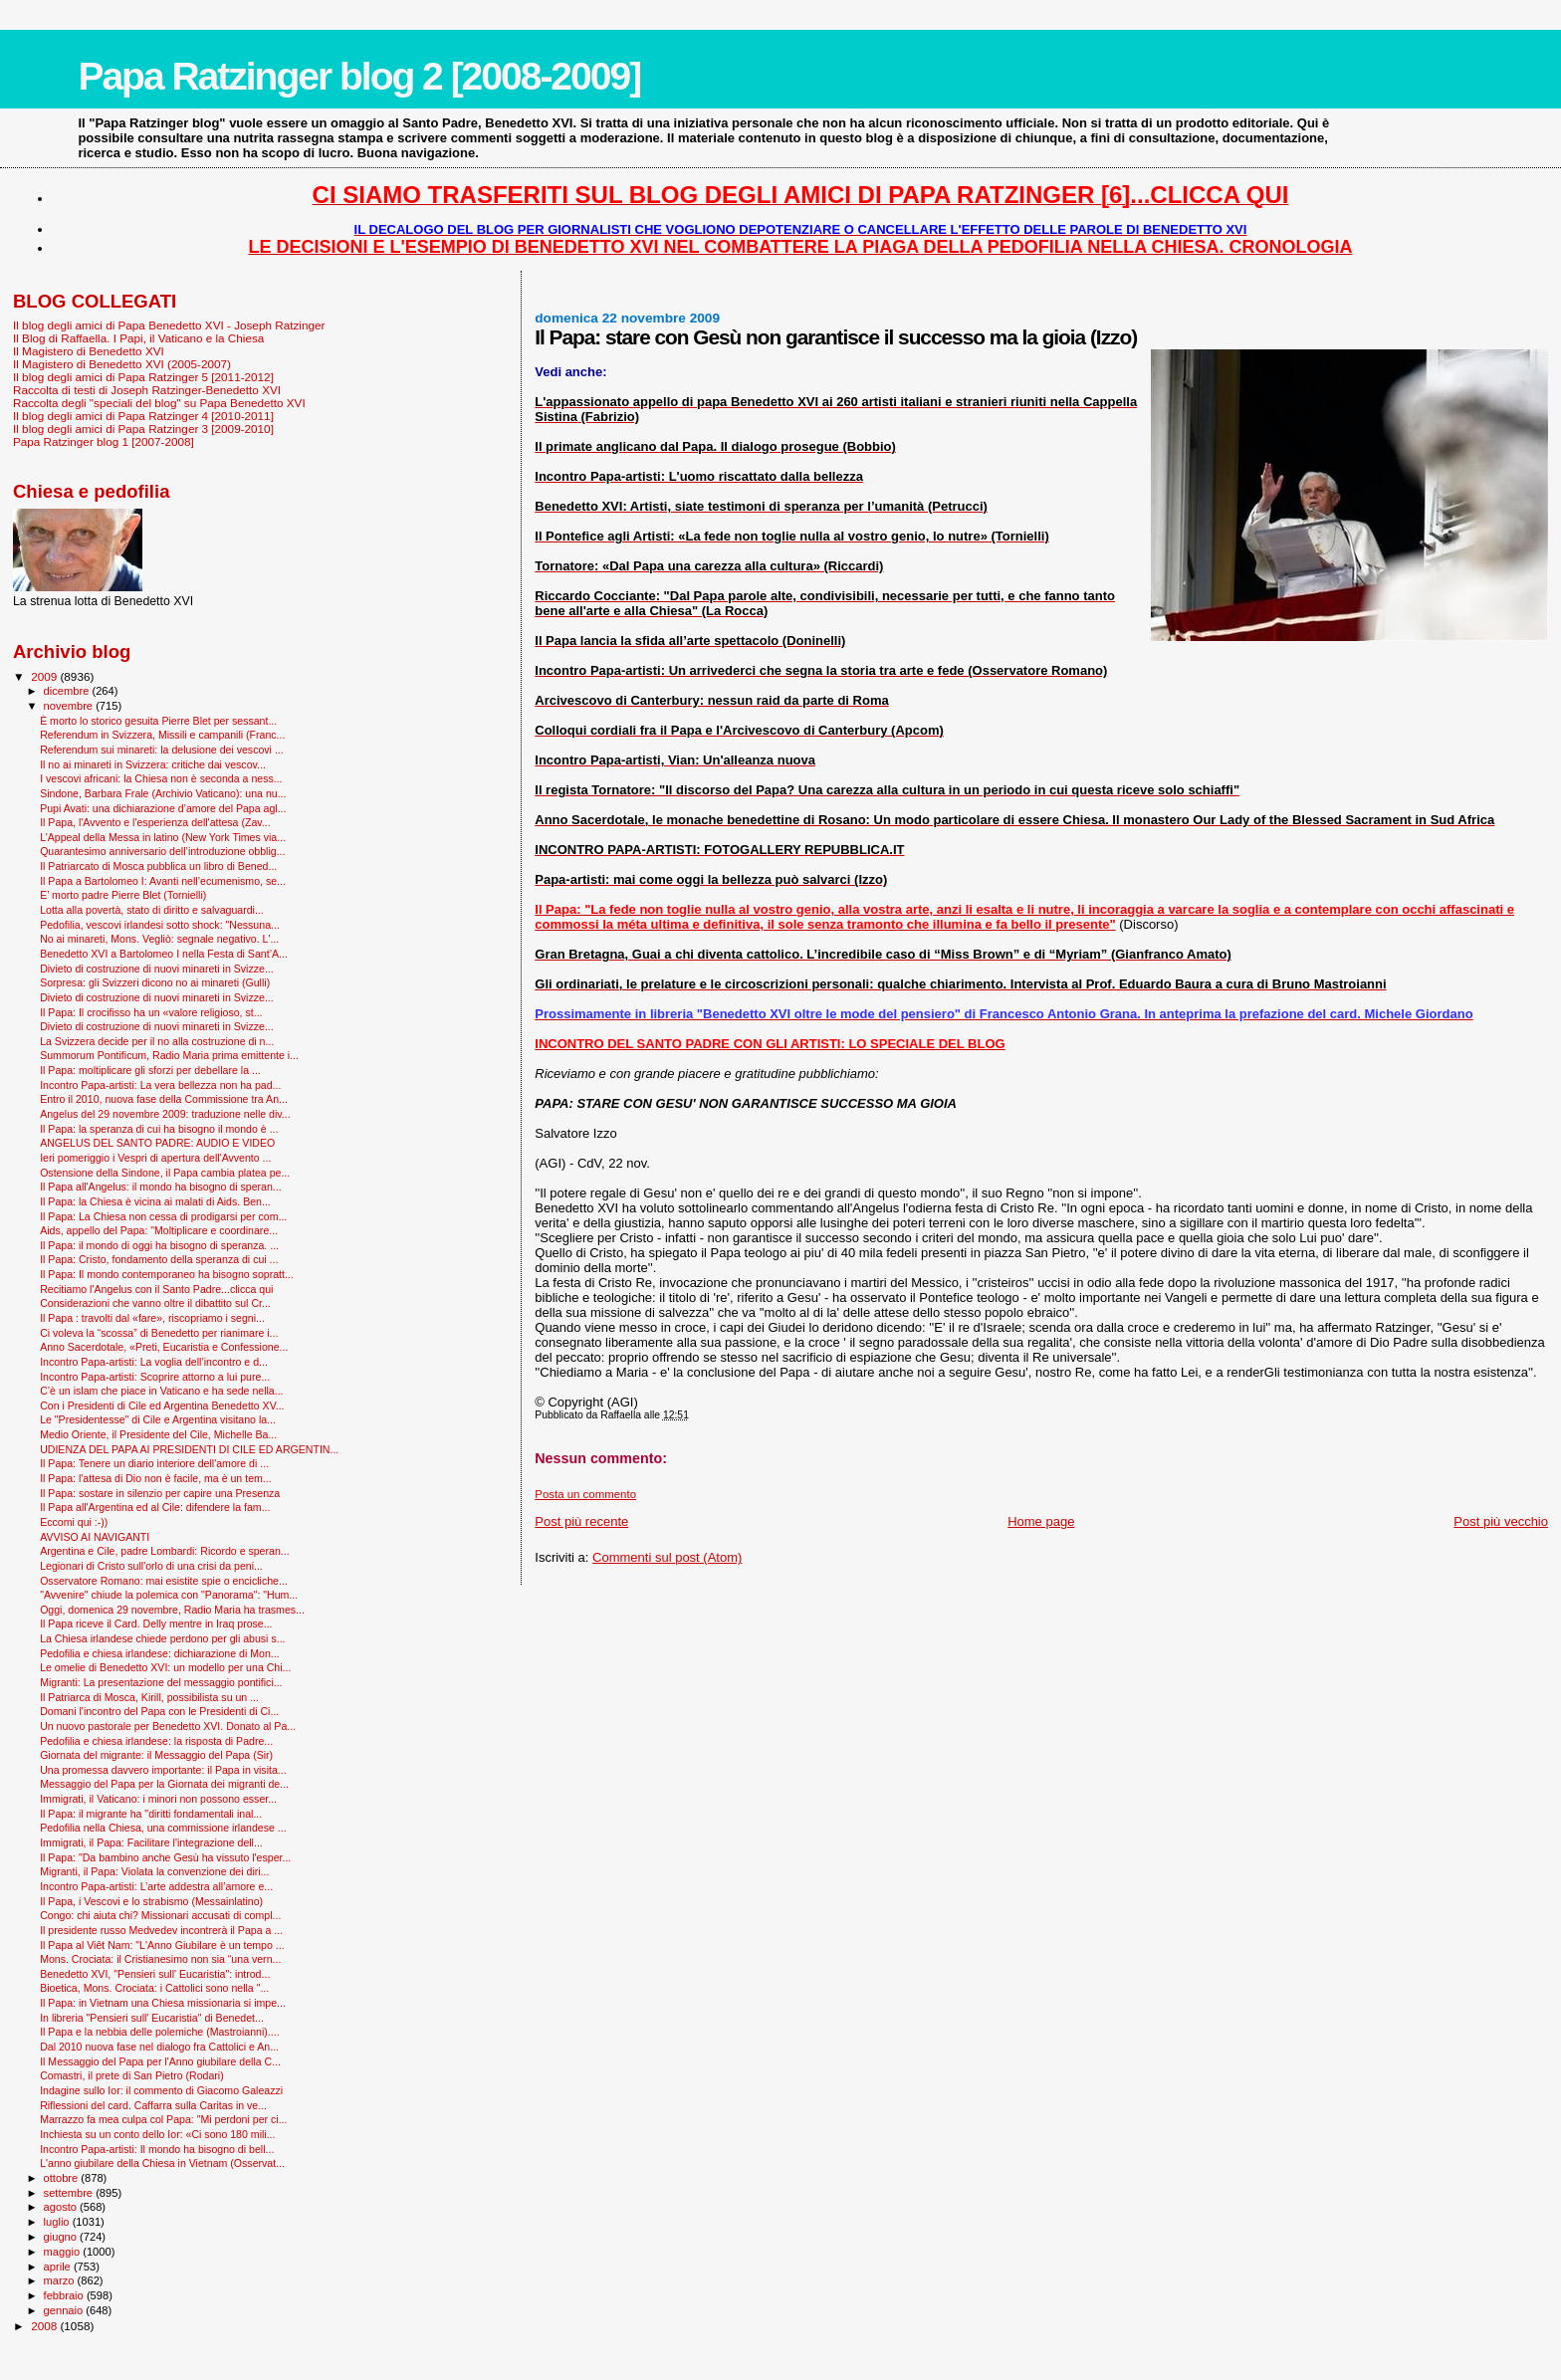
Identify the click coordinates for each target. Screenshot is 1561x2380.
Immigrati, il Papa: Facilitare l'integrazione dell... (151, 1842)
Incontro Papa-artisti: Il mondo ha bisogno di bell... (157, 2149)
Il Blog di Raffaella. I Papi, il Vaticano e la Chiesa (138, 337)
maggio (64, 2252)
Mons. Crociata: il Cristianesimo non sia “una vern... (160, 1959)
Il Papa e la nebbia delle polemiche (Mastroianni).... (160, 2032)
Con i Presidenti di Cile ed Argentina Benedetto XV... (162, 1405)
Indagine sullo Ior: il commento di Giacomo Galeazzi (161, 2090)
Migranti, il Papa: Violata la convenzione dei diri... (154, 1871)
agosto (62, 2207)
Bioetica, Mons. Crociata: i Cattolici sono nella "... (154, 1988)
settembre (70, 2193)
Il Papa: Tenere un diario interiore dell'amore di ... (154, 1463)
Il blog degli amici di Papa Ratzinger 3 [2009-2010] (143, 428)
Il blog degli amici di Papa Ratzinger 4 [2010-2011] (143, 415)
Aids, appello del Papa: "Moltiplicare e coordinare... (159, 1230)
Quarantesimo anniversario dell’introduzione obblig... (162, 851)
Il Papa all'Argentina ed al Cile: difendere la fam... (155, 1507)
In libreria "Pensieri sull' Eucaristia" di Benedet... (152, 2018)
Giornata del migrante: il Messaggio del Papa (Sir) (156, 1755)
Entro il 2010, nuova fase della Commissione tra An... (164, 1099)
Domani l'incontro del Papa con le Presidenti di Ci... (159, 1711)
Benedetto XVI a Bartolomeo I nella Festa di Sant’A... (164, 954)
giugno (62, 2237)
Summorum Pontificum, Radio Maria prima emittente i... (169, 1055)
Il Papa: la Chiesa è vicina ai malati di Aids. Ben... (155, 1201)
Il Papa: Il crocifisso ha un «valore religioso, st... (151, 1012)
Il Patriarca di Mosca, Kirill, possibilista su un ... (149, 1697)
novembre (70, 706)
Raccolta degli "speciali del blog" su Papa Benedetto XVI (159, 402)
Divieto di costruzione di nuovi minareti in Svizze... (157, 968)
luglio (58, 2222)
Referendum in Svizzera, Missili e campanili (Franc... (162, 735)
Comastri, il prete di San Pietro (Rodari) (132, 2075)
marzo (61, 2280)
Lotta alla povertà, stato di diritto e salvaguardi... (152, 910)
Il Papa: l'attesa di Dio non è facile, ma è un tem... (156, 1478)
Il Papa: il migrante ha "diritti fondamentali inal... (151, 1814)
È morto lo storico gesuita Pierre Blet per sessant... (158, 721)
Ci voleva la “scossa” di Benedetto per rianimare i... (159, 1333)
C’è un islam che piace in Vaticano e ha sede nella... (161, 1391)
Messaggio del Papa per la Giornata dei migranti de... (164, 1784)
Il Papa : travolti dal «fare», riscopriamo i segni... (152, 1318)
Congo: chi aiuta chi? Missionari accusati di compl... (160, 1915)
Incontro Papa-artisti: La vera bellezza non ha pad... (160, 1085)
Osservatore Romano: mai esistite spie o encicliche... (164, 1581)
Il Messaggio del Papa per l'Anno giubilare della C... (160, 2061)
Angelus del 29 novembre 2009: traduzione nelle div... (165, 1114)
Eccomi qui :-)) (74, 1522)
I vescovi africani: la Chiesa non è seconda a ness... (161, 778)
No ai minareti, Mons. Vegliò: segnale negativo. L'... (159, 939)
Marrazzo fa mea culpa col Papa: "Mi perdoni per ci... (163, 2119)
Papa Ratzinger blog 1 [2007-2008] (103, 441)
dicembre (68, 691)
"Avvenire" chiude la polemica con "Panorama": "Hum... (169, 1595)
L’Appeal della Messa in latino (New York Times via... (163, 837)
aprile (59, 2266)
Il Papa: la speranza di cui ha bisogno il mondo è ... (159, 1129)
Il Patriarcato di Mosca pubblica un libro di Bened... (158, 866)
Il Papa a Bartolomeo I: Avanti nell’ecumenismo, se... (163, 881)
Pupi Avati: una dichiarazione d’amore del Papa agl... (163, 808)
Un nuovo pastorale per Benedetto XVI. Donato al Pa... (168, 1726)
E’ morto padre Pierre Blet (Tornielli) (123, 895)
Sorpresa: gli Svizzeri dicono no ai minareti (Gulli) (155, 982)
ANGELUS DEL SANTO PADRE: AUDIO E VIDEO (157, 1143)
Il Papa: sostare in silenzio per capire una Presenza (160, 1493)
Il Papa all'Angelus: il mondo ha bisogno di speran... (161, 1186)
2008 (45, 2325)
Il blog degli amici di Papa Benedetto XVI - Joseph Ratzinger (169, 325)
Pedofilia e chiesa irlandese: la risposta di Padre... (156, 1741)
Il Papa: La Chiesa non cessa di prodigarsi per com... (163, 1216)
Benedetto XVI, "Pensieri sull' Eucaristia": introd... (155, 1974)
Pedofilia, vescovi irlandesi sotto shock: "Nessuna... (160, 925)
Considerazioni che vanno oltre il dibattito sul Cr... (155, 1303)
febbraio (65, 2295)
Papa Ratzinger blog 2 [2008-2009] (359, 76)
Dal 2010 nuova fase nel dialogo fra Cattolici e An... (159, 2047)
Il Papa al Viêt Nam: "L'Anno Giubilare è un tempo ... (162, 1945)
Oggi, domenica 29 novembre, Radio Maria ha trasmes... (172, 1610)
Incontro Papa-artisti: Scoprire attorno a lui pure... (155, 1377)
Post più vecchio (1500, 1521)
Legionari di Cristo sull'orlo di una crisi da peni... (151, 1566)
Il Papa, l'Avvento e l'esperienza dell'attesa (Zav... (155, 822)
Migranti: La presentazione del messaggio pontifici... (161, 1682)
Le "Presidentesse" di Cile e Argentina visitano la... (158, 1419)
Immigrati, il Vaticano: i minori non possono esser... (158, 1799)
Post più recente (581, 1521)
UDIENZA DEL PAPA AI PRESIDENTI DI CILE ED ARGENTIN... (189, 1449)
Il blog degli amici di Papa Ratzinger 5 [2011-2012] (143, 376)
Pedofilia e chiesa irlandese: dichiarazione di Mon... (160, 1653)
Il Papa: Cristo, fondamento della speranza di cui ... (159, 1259)
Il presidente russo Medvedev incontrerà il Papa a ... (161, 1930)
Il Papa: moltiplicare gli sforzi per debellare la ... (150, 1070)
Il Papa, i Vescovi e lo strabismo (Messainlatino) (151, 1901)
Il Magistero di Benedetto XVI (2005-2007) (122, 363)
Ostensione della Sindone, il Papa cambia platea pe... (165, 1173)
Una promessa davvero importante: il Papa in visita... (163, 1770)
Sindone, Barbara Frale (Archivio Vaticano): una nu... (163, 793)
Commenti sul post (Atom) (667, 1557)
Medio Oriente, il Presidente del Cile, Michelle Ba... (158, 1434)
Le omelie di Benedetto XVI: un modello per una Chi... (165, 1667)
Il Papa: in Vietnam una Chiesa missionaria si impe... (163, 2003)
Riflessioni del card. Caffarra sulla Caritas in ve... (153, 2105)
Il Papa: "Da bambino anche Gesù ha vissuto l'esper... (165, 1857)
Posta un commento (585, 1494)
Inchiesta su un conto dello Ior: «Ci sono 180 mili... (157, 2134)
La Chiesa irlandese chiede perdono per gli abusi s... (162, 1638)
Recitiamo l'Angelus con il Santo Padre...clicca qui (156, 1289)
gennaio (65, 2310)
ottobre (63, 2178)
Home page (1040, 1521)
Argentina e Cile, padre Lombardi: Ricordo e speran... (165, 1551)
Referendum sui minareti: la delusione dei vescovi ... (162, 750)
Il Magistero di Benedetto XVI (88, 350)
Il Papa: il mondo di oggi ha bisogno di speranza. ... (159, 1245)
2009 (45, 676)
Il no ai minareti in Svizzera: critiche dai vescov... (153, 764)
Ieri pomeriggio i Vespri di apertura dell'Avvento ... (155, 1158)
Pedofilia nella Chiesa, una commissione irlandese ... (163, 1828)
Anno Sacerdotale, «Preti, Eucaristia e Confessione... (164, 1347)
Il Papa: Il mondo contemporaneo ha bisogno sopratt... (167, 1274)
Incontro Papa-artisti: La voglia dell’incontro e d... (154, 1362)
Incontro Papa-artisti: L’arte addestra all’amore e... (156, 1886)
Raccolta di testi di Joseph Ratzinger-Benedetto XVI (147, 389)
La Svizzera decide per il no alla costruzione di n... (157, 1041)
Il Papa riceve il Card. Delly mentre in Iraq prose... (156, 1623)
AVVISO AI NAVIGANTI (94, 1537)
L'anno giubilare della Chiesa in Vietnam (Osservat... (162, 2163)
